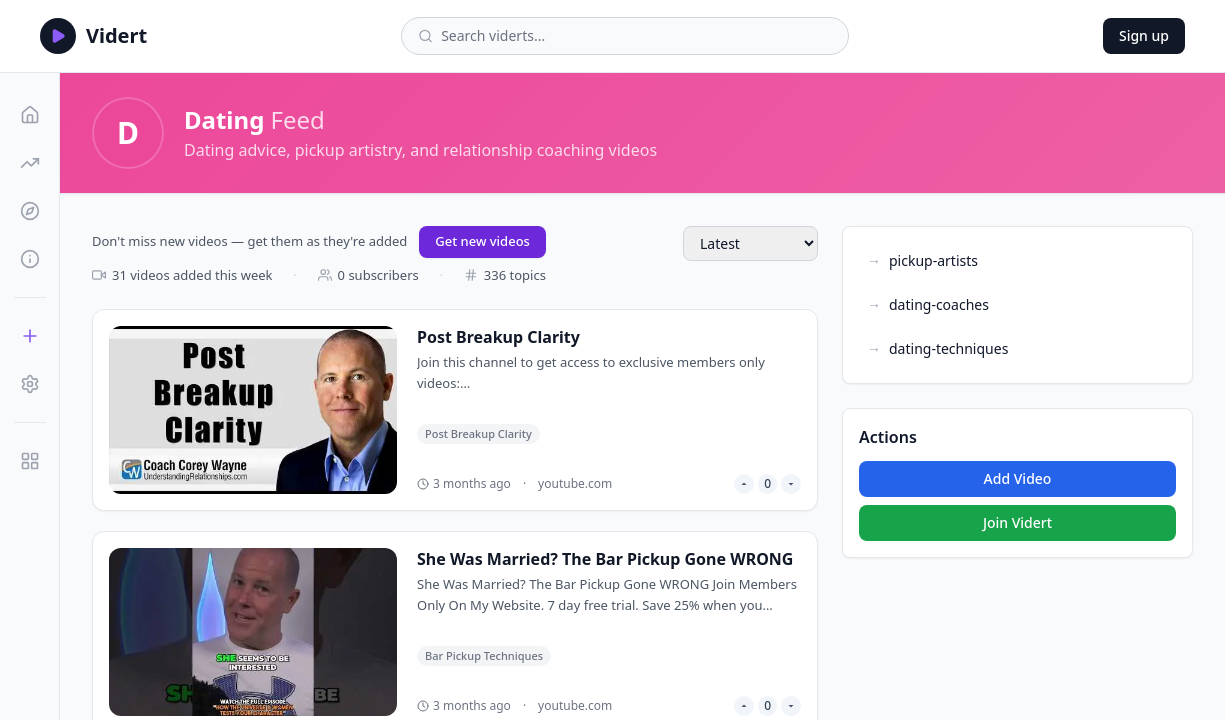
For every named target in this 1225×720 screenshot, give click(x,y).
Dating (224, 119)
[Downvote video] (791, 484)
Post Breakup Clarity (478, 433)
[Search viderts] (636, 36)
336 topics (505, 275)
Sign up (1144, 35)
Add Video (1018, 478)
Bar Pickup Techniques (484, 655)
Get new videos (482, 241)
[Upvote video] (744, 484)
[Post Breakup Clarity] (455, 410)
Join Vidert (1017, 522)
